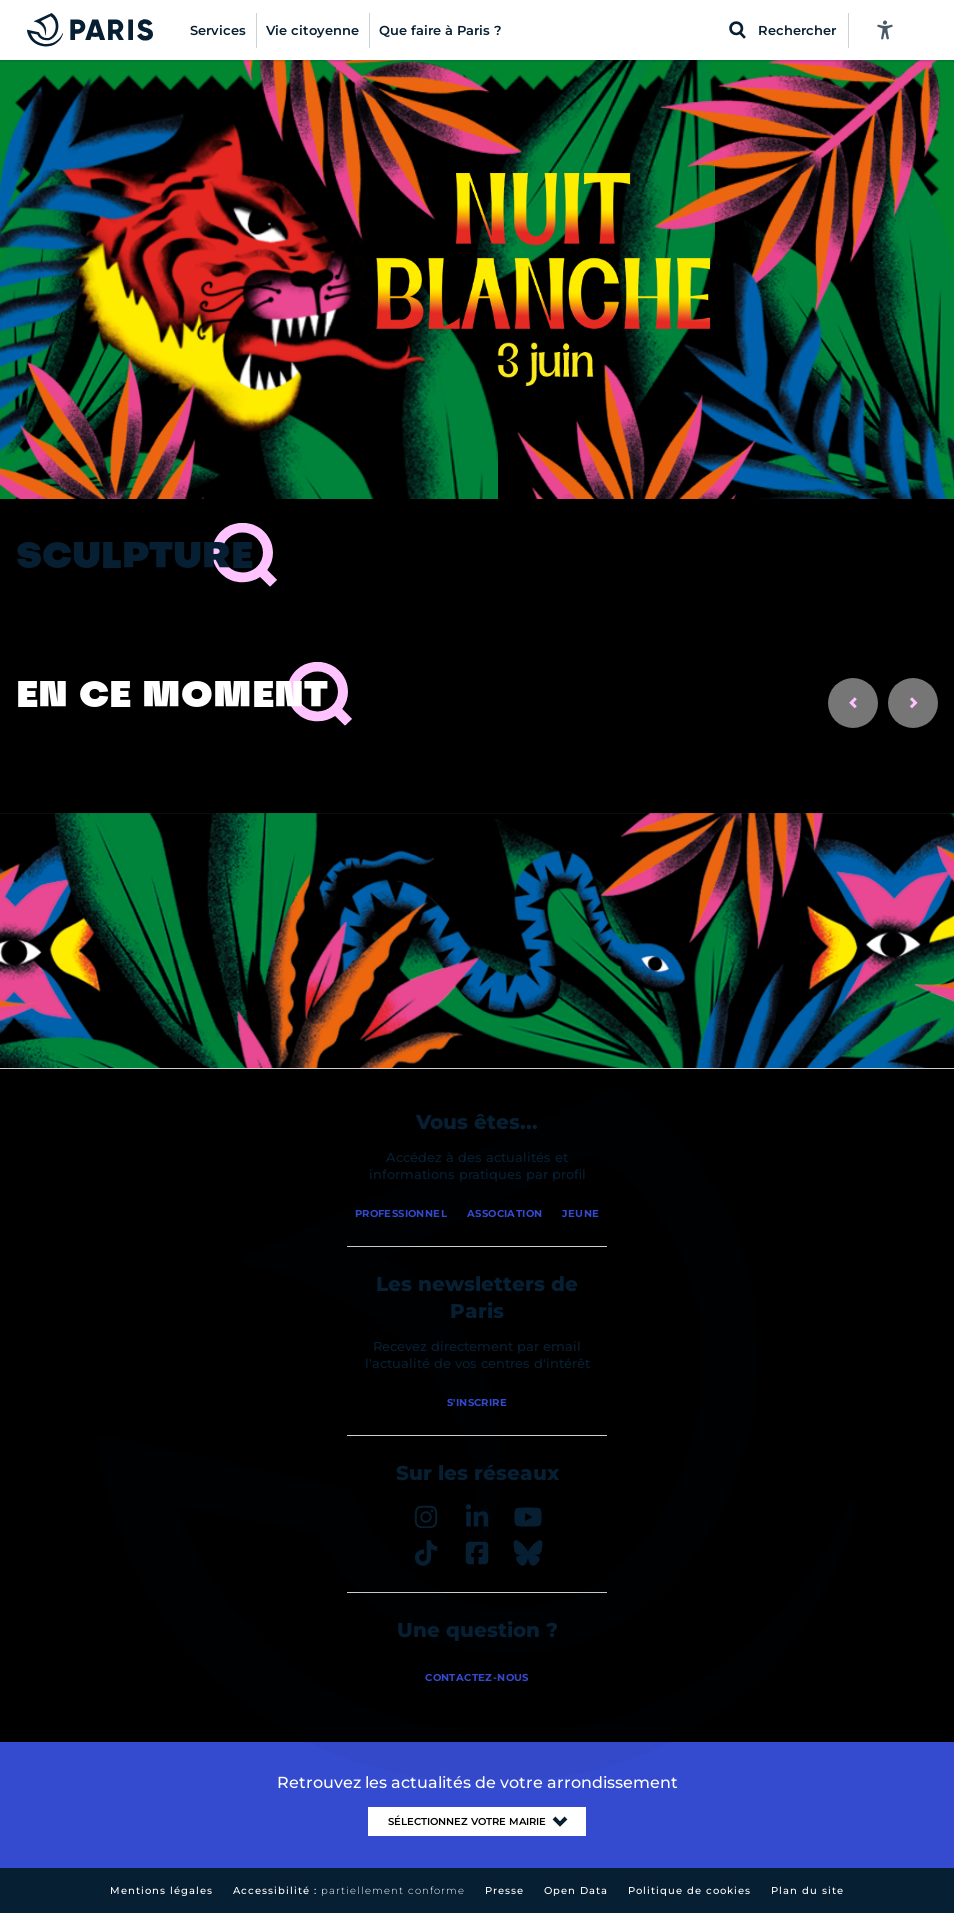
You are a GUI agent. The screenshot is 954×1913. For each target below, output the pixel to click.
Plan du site (807, 1890)
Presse (504, 1890)
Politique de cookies (689, 1890)
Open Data (576, 1890)
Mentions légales (161, 1890)
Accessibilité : (349, 1890)
